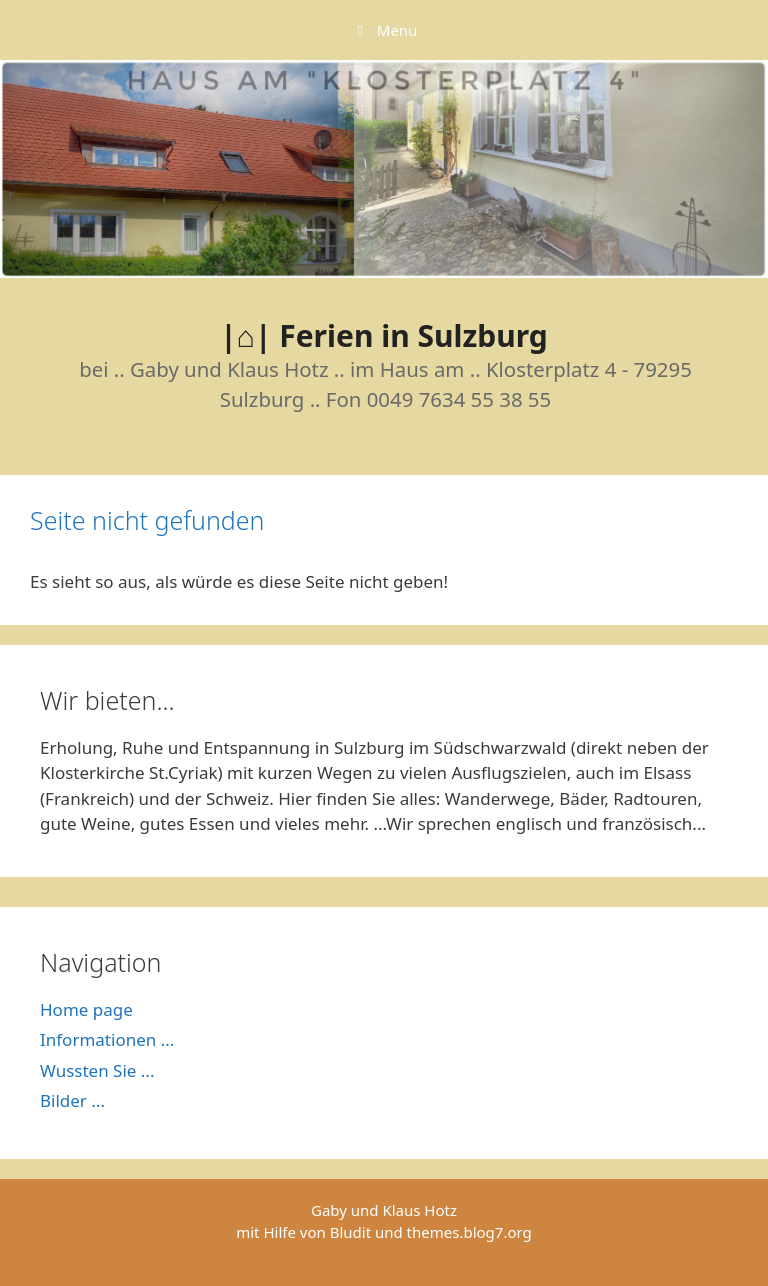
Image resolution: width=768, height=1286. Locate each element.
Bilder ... (72, 1100)
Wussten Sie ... (97, 1070)
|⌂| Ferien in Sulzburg (384, 335)
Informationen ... (107, 1039)
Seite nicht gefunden (147, 520)
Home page (86, 1009)
